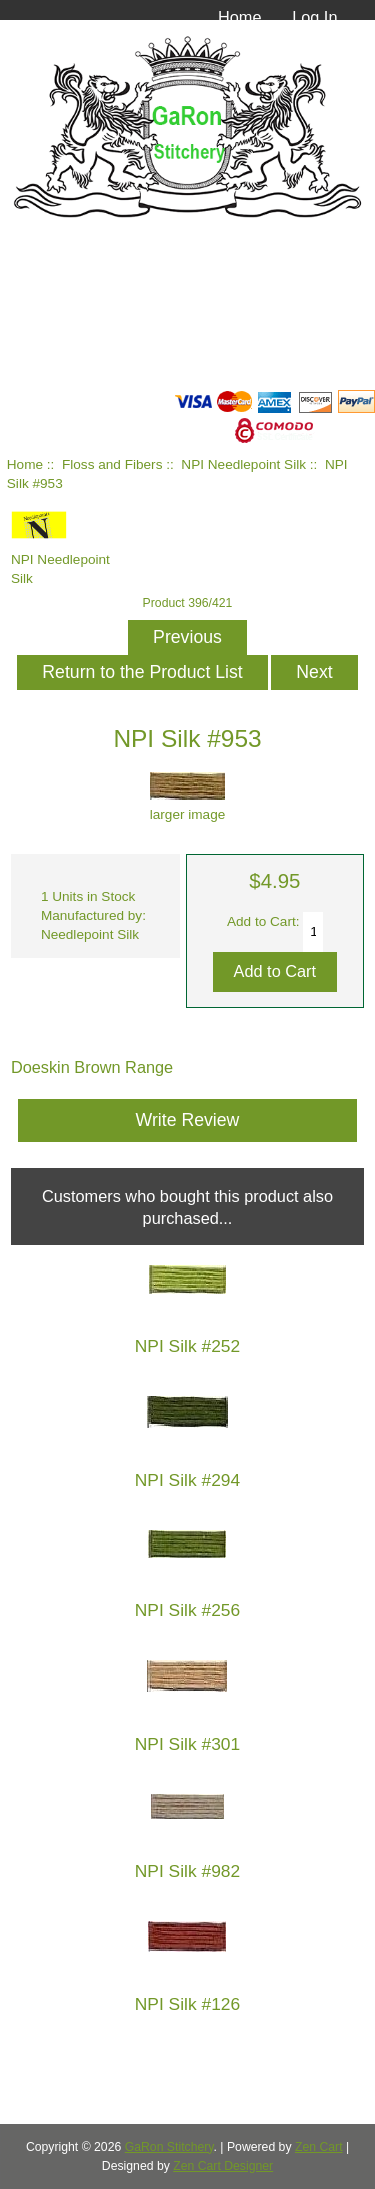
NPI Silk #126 (187, 2004)
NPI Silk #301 (187, 1744)
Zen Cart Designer (223, 2166)
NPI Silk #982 (187, 1871)
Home (240, 17)
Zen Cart (319, 2147)
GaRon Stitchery (169, 2147)
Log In (314, 17)
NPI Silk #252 (187, 1346)
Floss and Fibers (112, 464)
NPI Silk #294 (187, 1480)
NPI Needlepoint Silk (243, 464)
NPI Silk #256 (187, 1610)
